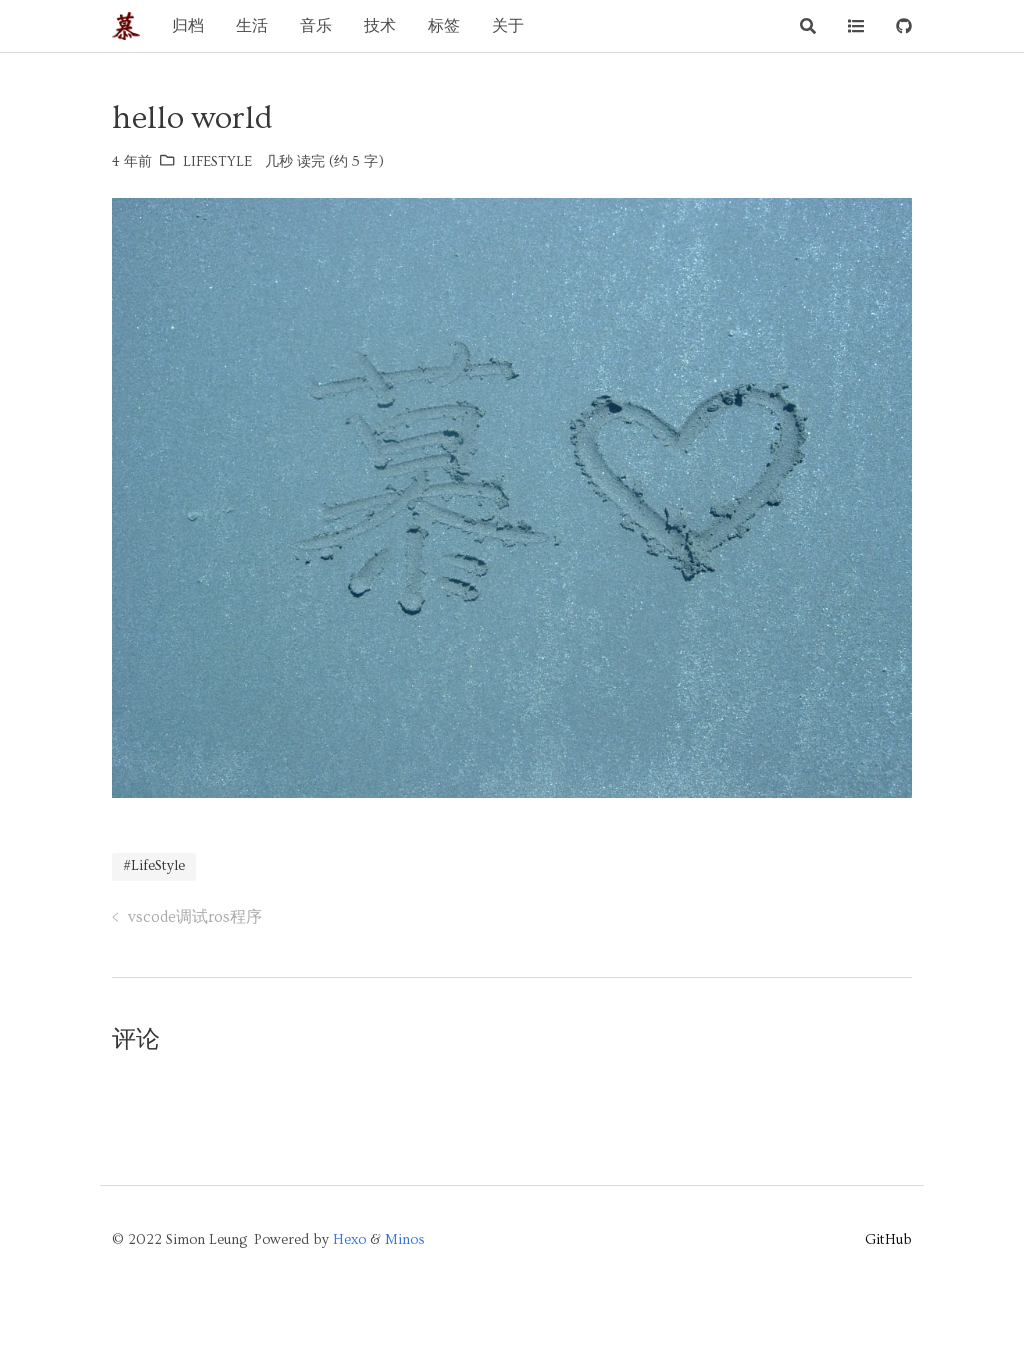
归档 (188, 26)
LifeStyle (217, 162)
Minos (405, 1240)
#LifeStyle (154, 866)
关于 (508, 26)
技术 (380, 26)
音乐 (316, 26)
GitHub (888, 1240)
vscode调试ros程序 (195, 917)
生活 (252, 26)
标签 (444, 26)
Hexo (349, 1240)
